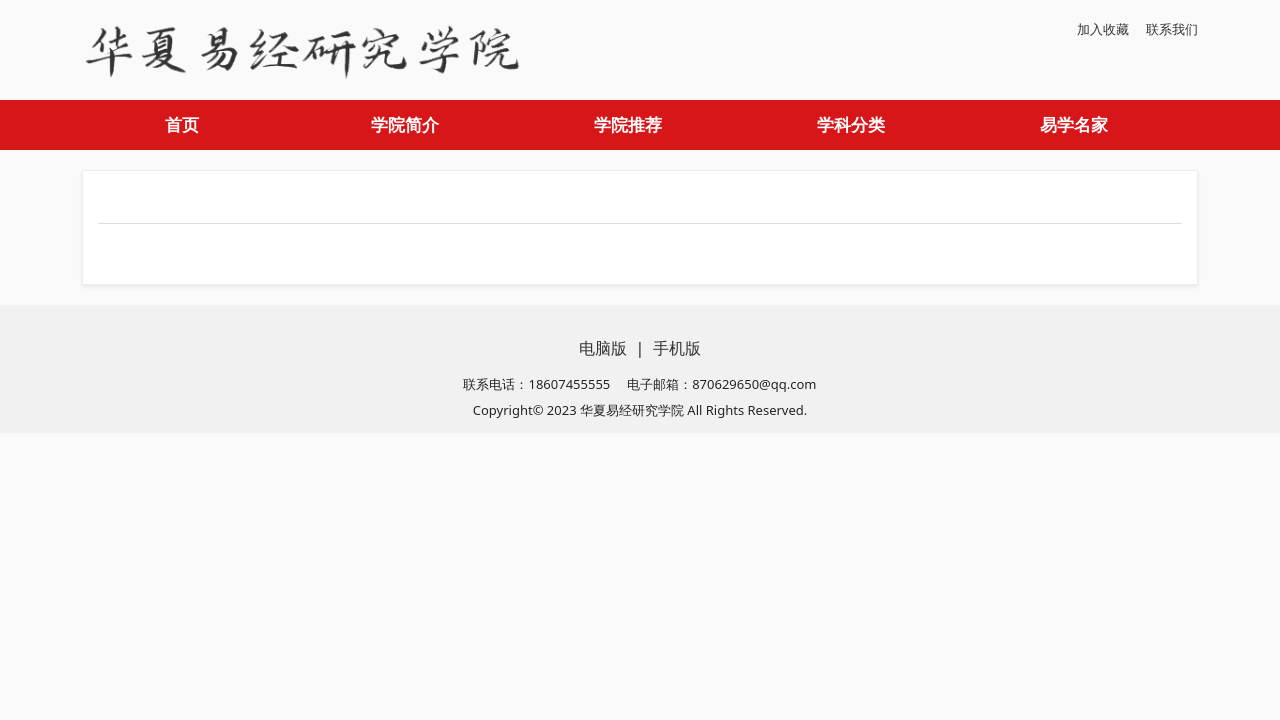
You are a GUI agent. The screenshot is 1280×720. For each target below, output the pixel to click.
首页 (182, 124)
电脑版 (603, 348)
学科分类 (851, 124)
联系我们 (1172, 29)
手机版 (677, 348)
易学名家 (1074, 124)
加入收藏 (1103, 29)
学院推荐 (628, 124)
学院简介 (405, 124)
